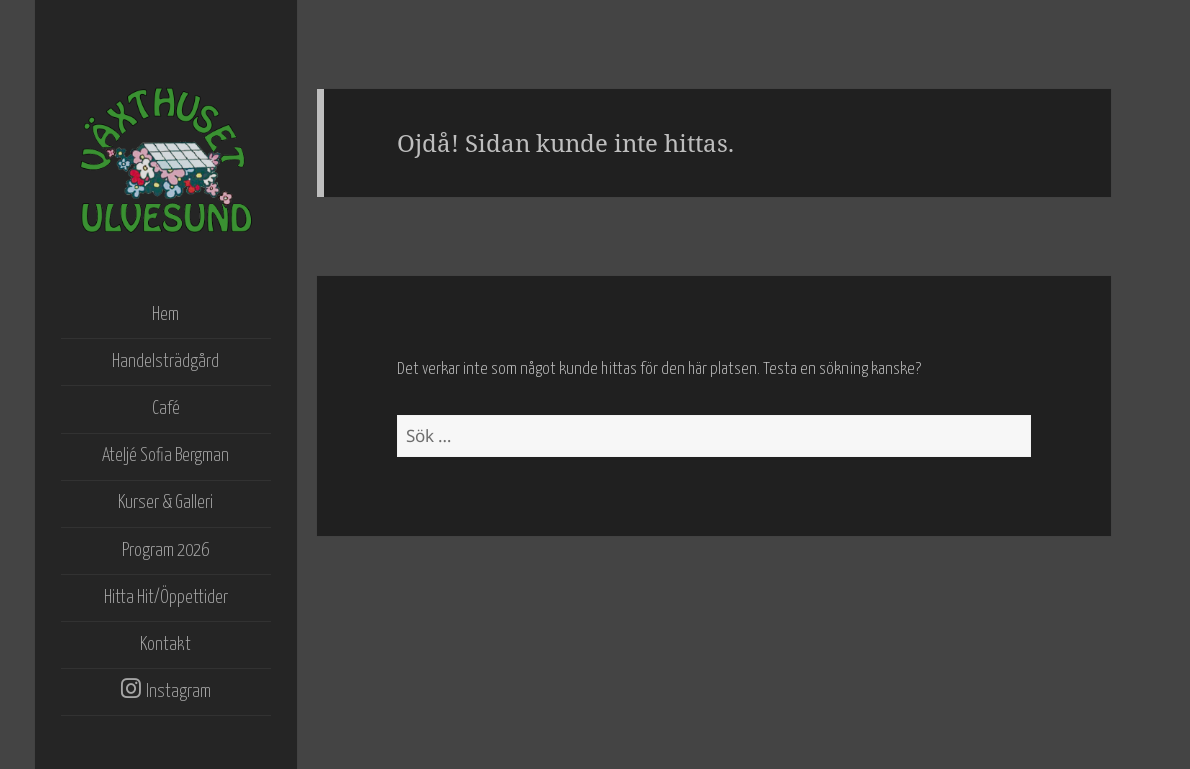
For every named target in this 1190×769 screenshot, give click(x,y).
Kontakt (165, 645)
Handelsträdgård (165, 362)
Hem (165, 315)
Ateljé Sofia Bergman (165, 456)
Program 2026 (165, 551)
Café (166, 409)
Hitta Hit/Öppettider (166, 598)
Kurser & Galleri (165, 503)
